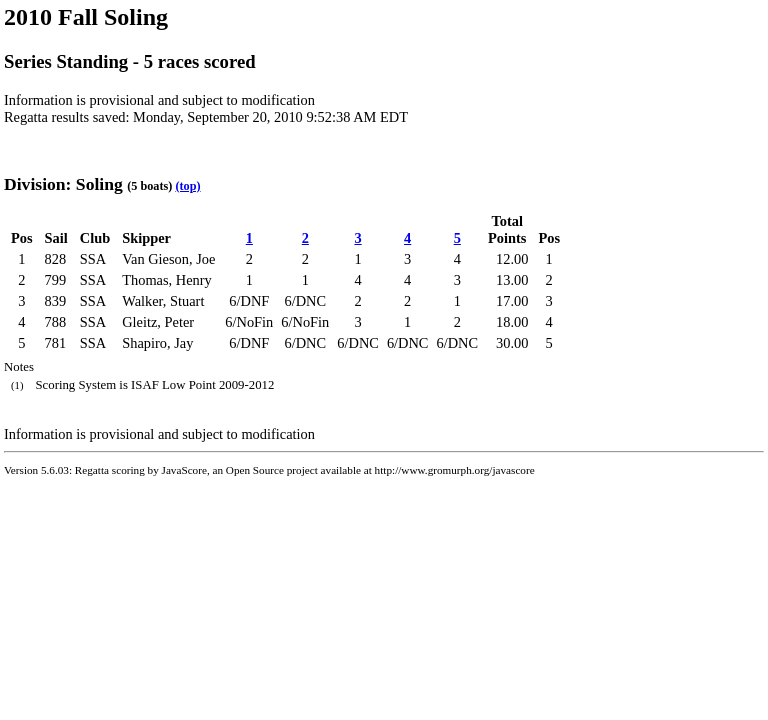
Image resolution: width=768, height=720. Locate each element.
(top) (187, 186)
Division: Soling (63, 184)
